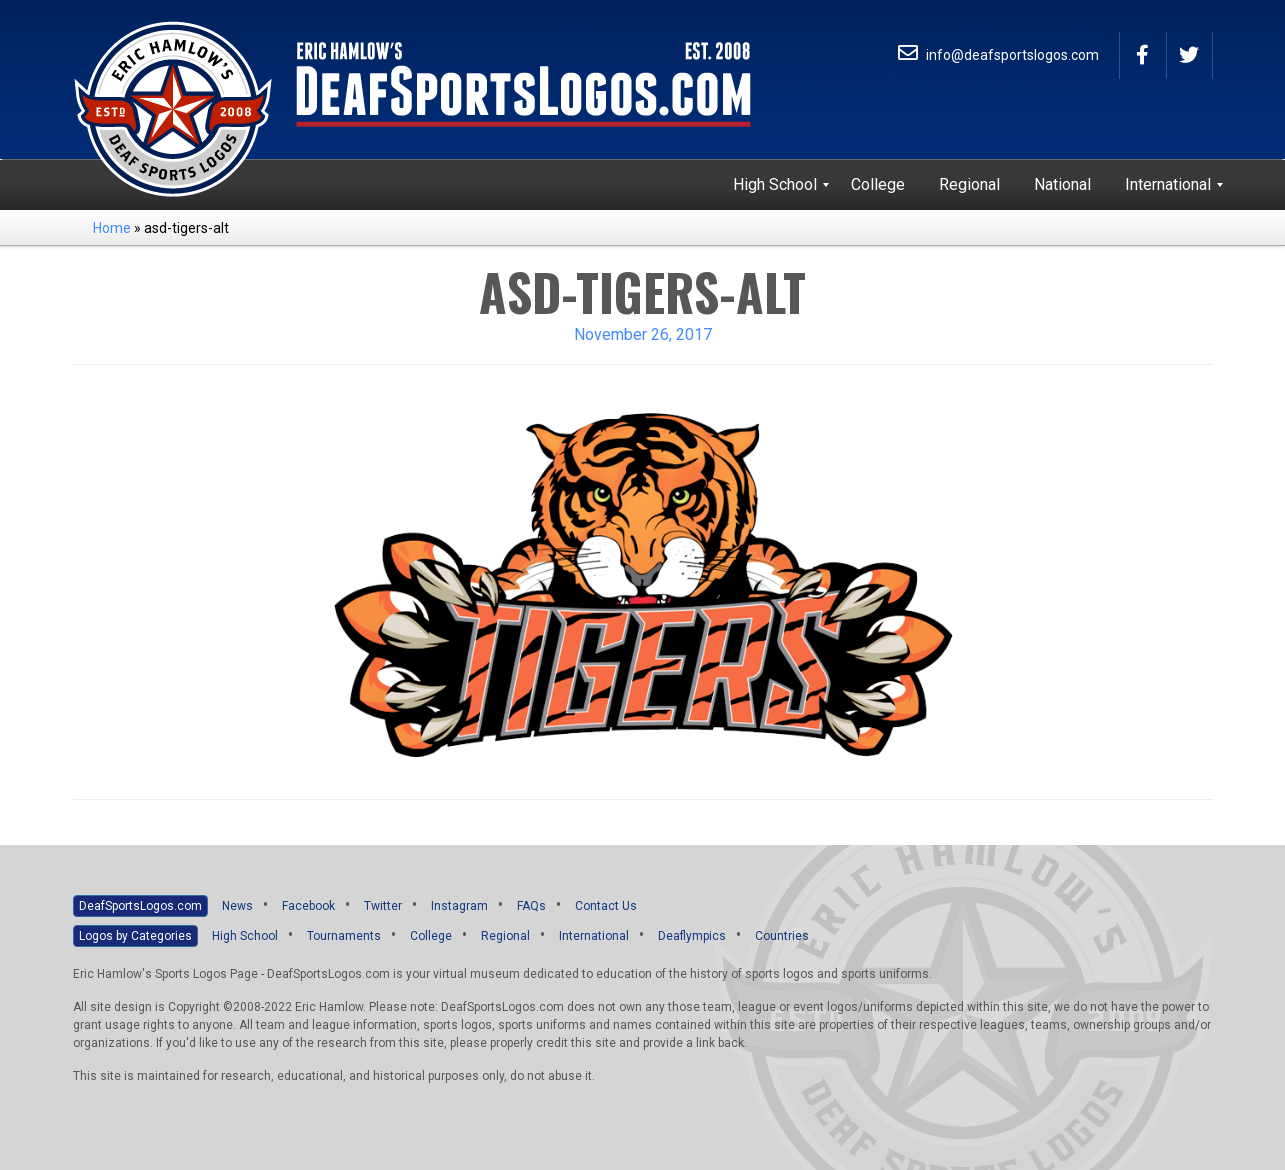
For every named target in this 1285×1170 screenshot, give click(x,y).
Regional (505, 936)
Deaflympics (692, 936)
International (594, 936)
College (431, 936)
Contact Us (606, 906)
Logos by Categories (135, 936)
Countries (782, 936)
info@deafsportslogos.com (998, 55)
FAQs (531, 906)
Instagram (459, 906)
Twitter (383, 906)
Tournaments (344, 936)
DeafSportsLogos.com (140, 906)
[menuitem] (775, 185)
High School (245, 936)
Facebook (308, 906)
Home (112, 228)
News (237, 906)
